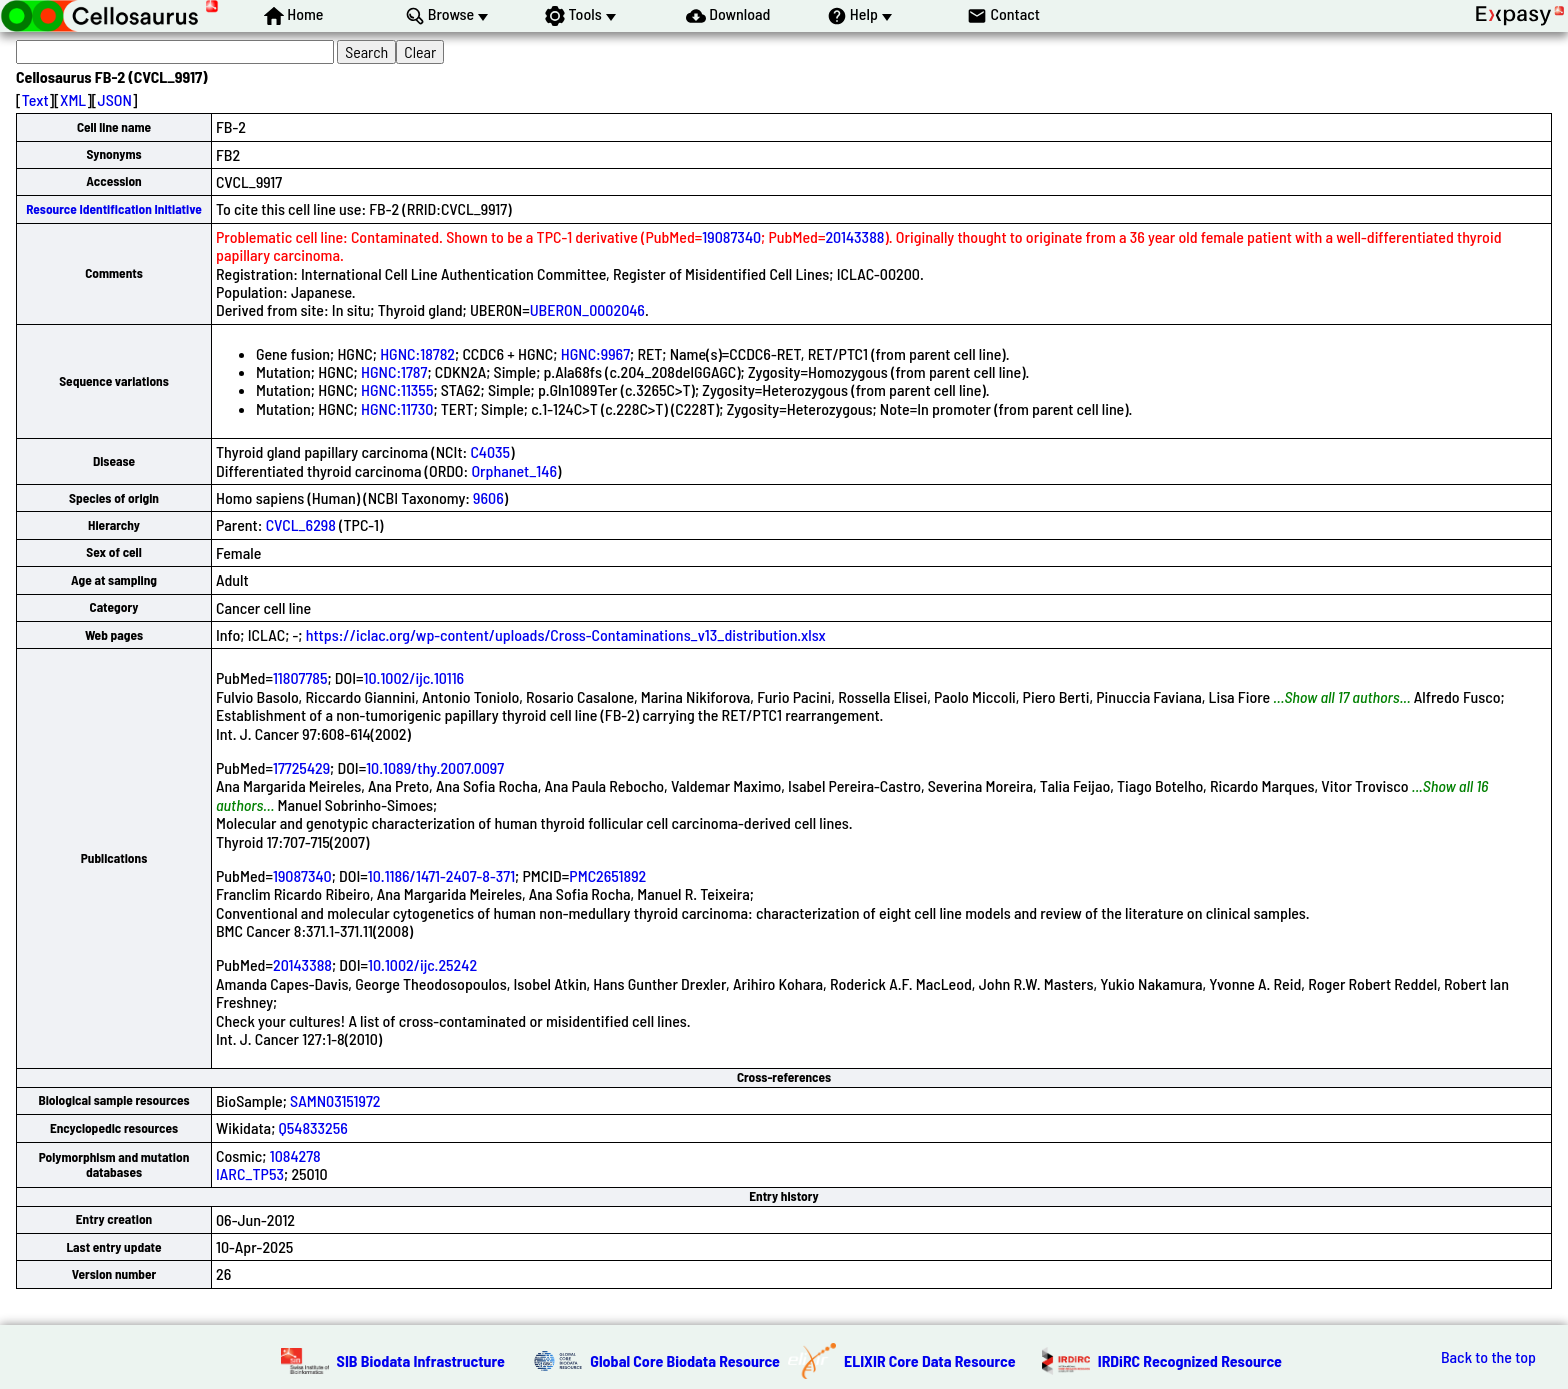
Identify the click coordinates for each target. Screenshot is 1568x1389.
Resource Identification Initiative (114, 209)
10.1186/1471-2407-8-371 (441, 875)
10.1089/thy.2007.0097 (435, 767)
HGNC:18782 (417, 353)
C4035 (490, 451)
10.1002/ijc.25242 (422, 964)
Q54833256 (313, 1127)
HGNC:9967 (595, 353)
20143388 (854, 236)
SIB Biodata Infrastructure (421, 1360)
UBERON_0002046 (587, 309)
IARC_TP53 (250, 1173)
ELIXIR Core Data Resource (930, 1360)
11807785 (300, 677)
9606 (488, 497)
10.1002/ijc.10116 (414, 677)
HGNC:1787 (394, 371)
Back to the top (1488, 1357)
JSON (115, 99)
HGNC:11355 (397, 389)
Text (35, 99)
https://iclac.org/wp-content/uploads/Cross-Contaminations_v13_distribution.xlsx (566, 634)
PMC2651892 (607, 875)
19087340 (731, 236)
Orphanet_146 (514, 470)
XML (73, 99)
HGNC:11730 (397, 408)
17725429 (301, 767)
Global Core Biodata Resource (685, 1360)
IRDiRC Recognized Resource (1190, 1360)
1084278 (295, 1155)
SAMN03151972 (335, 1100)
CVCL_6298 (301, 524)
